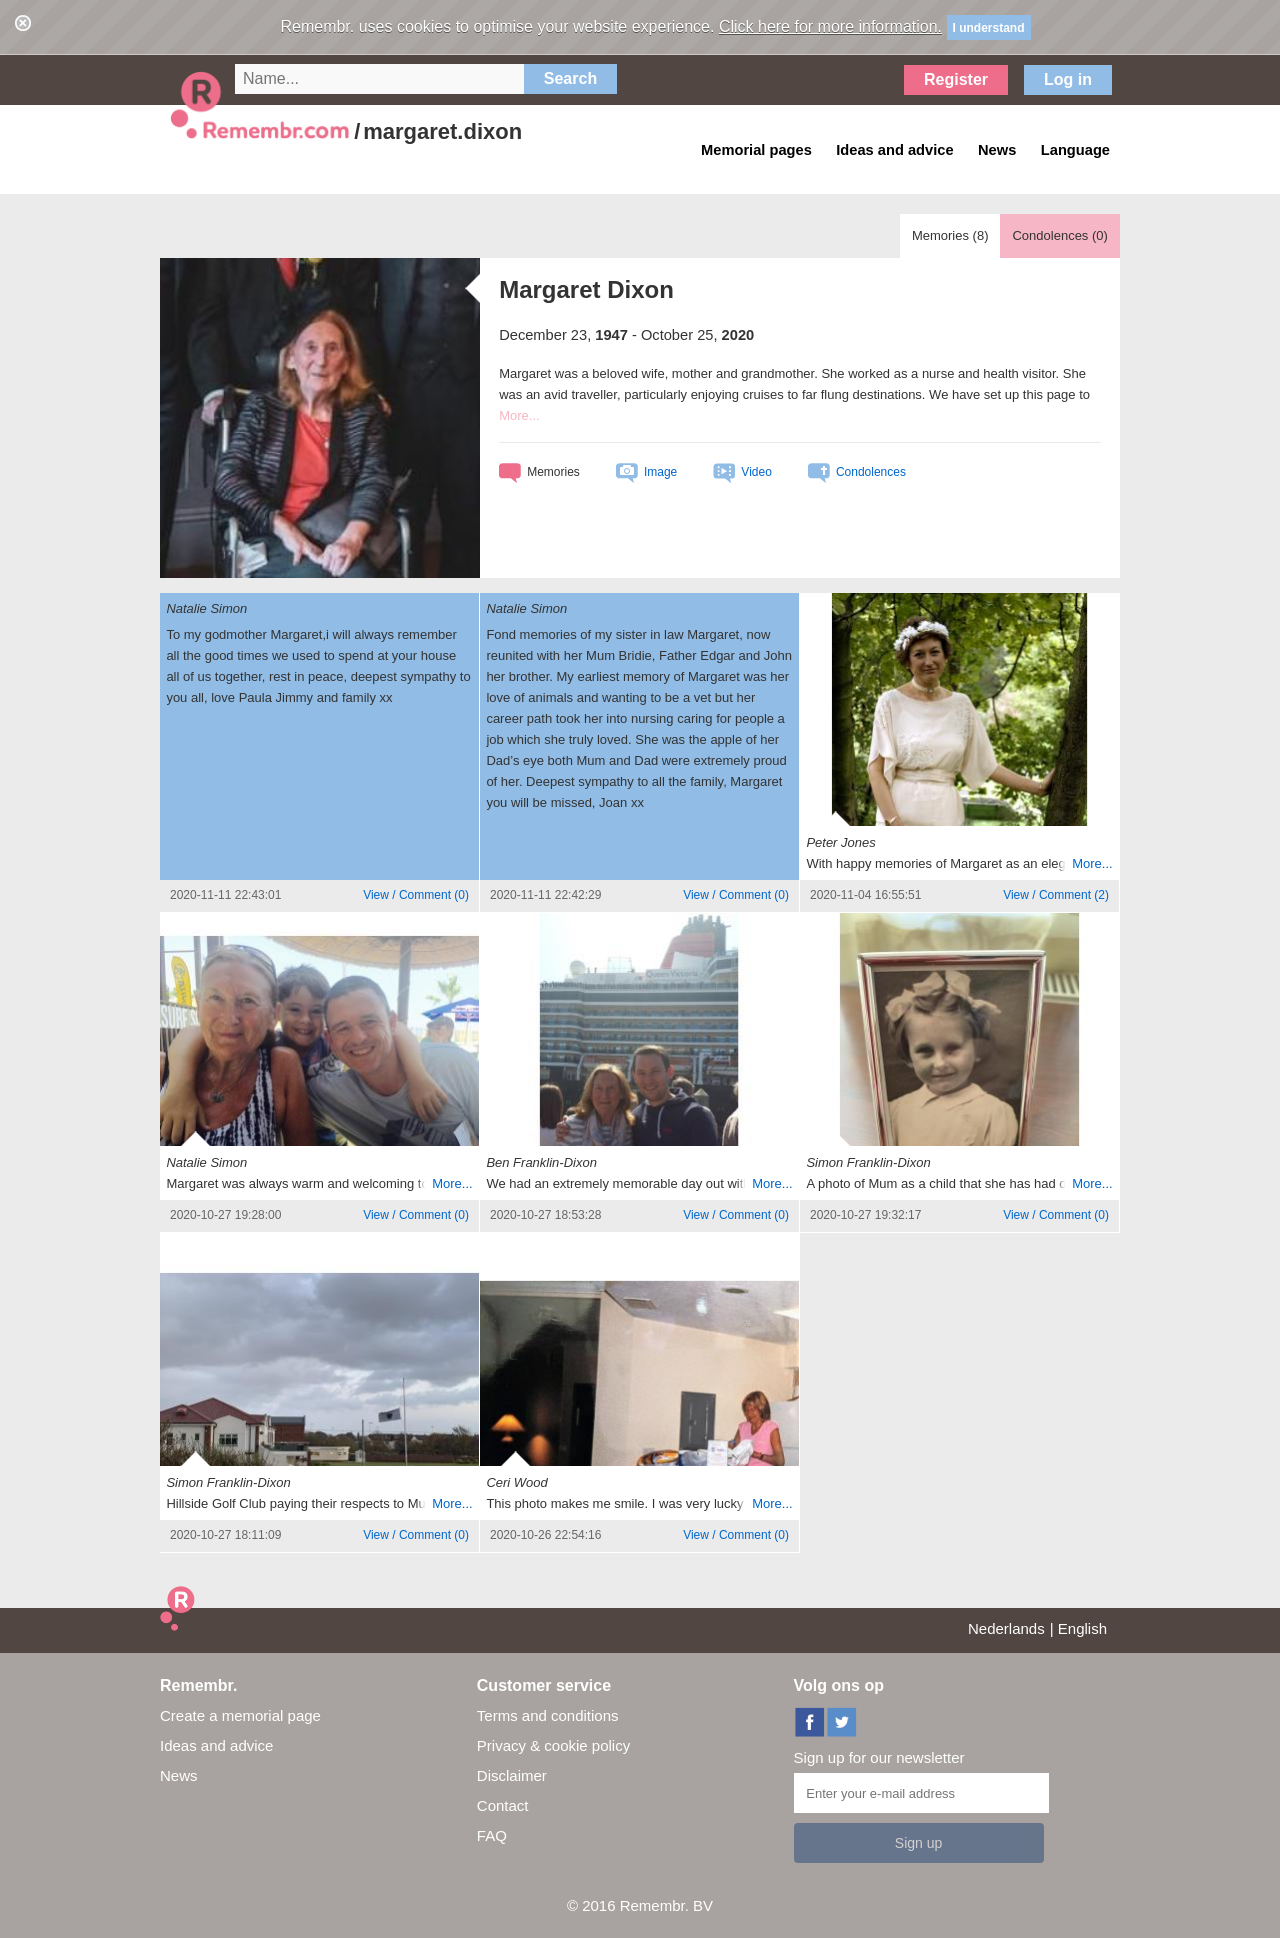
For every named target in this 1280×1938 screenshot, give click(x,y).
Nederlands (1006, 1628)
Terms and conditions (548, 1715)
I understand (989, 28)
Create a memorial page (240, 1715)
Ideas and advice (216, 1745)
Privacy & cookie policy (553, 1745)
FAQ (492, 1835)
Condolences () (1059, 235)
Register (956, 79)
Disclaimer (512, 1775)
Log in (1068, 79)
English (1082, 1628)
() (416, 895)
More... (519, 415)
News (179, 1775)
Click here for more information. (830, 26)
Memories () (950, 235)
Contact (503, 1805)
